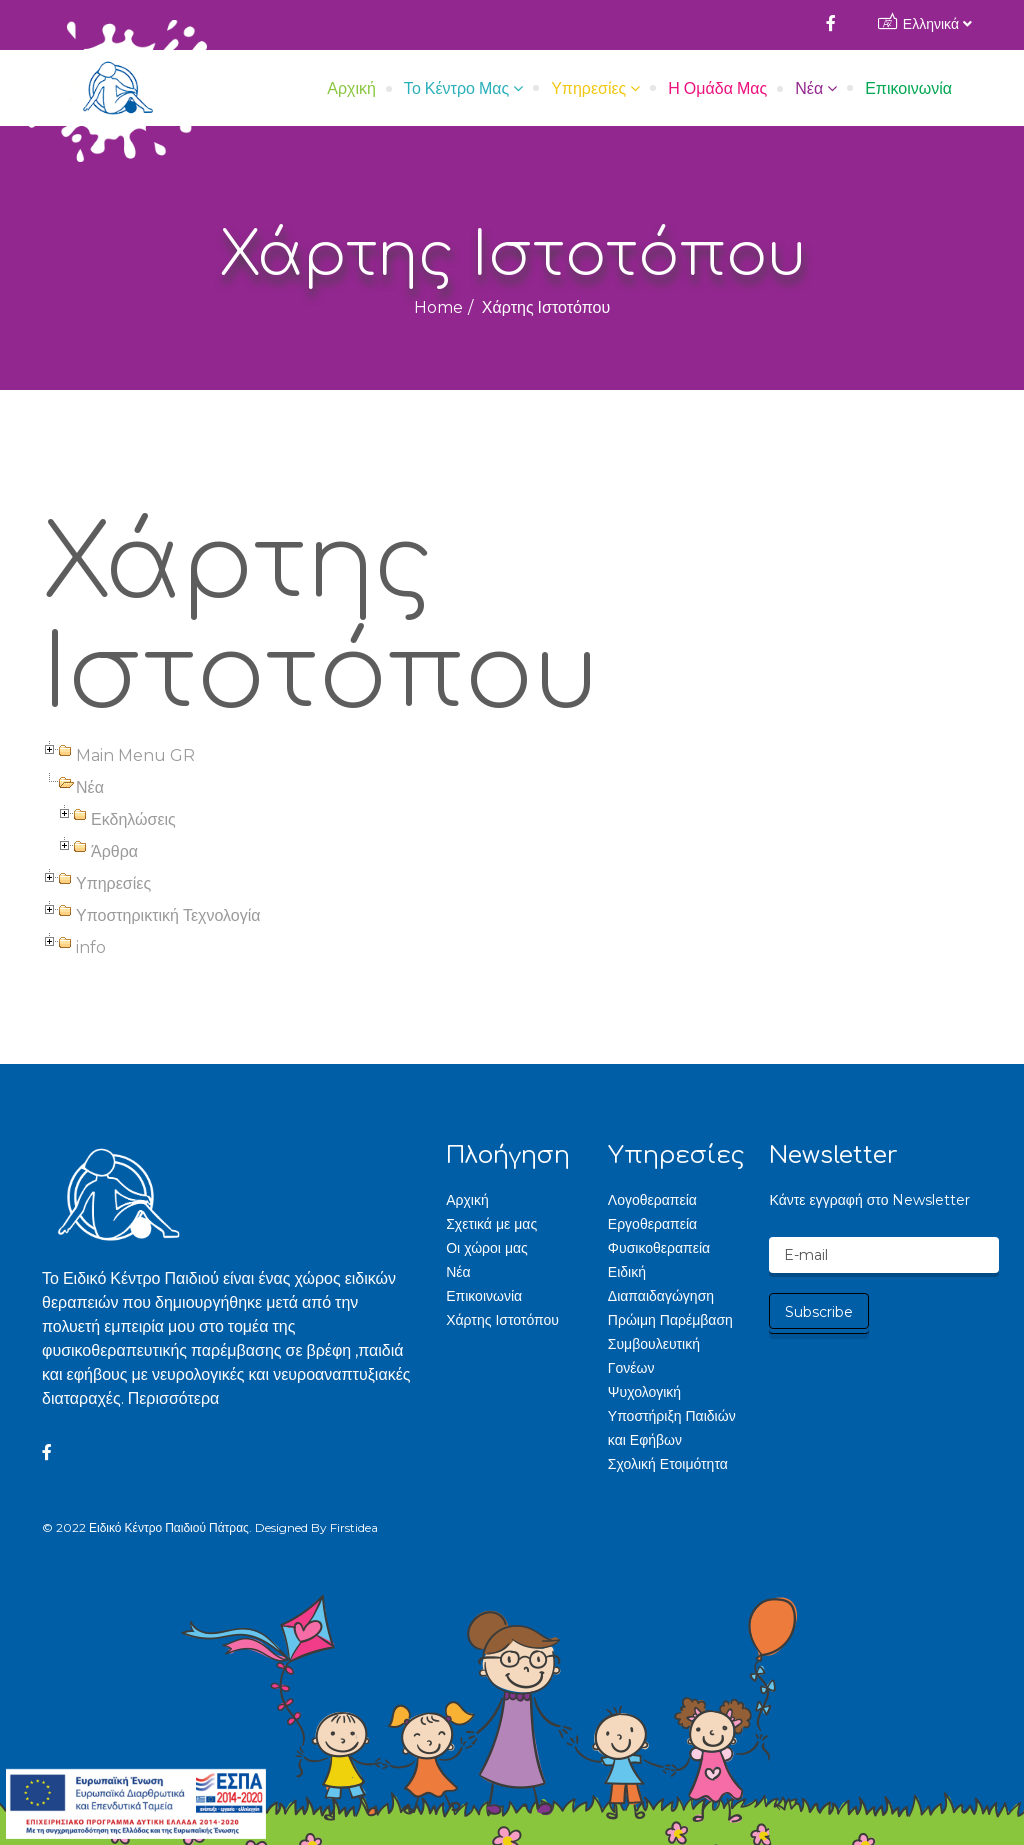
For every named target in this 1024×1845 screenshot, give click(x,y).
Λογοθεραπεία (652, 1200)
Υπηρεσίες (588, 88)
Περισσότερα (174, 1398)
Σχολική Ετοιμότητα (668, 1464)
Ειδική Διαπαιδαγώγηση (661, 1284)
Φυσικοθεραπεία (659, 1248)
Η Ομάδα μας (717, 88)
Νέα (809, 88)
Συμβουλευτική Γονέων (654, 1356)
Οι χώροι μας (487, 1248)
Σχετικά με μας (491, 1224)
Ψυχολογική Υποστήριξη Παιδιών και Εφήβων (672, 1416)
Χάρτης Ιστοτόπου (502, 1320)
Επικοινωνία (908, 88)
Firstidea (354, 1527)
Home (438, 307)
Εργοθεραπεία (652, 1224)
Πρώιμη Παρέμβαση (670, 1320)
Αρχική (351, 88)
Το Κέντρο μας (456, 88)
